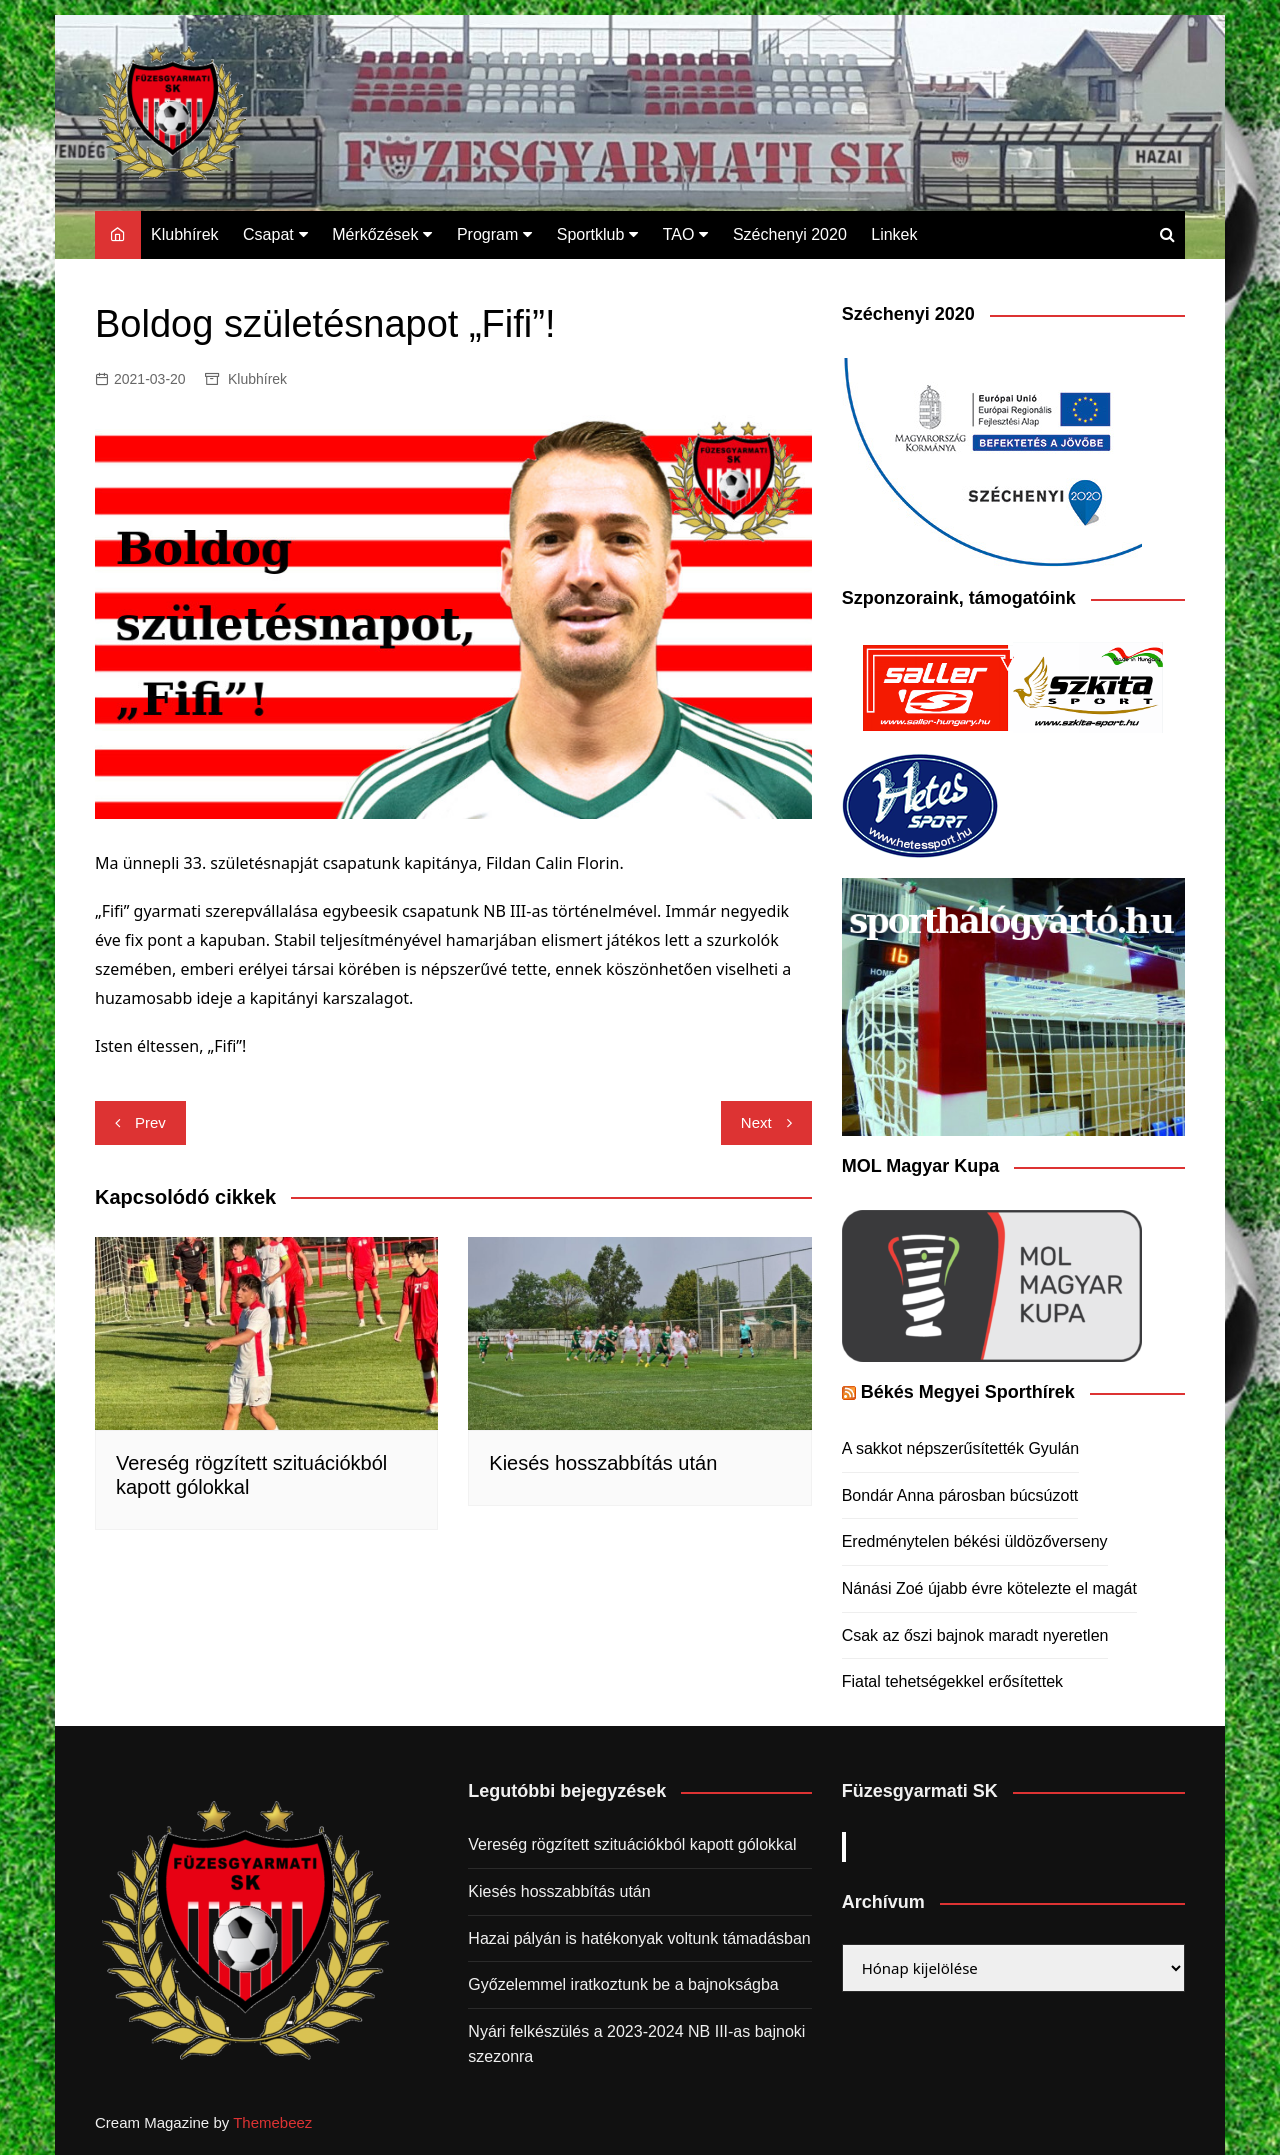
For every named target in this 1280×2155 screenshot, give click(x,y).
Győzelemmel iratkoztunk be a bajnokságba (623, 1984)
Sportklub (591, 234)
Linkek (894, 234)
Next (756, 1122)
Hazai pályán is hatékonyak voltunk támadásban (639, 1938)
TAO (679, 234)
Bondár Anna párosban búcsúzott (960, 1495)
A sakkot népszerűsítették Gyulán (960, 1448)
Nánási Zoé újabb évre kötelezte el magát (989, 1588)
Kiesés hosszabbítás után (603, 1463)
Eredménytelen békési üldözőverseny (975, 1541)
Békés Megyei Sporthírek (968, 1392)
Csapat (268, 234)
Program (487, 234)
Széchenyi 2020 (790, 234)
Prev (150, 1122)
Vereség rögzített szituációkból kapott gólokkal (632, 1844)
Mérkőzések (375, 234)
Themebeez (272, 2122)
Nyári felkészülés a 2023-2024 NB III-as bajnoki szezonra (636, 2044)
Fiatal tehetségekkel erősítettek (952, 1681)
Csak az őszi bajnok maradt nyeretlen (975, 1635)
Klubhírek (185, 234)
